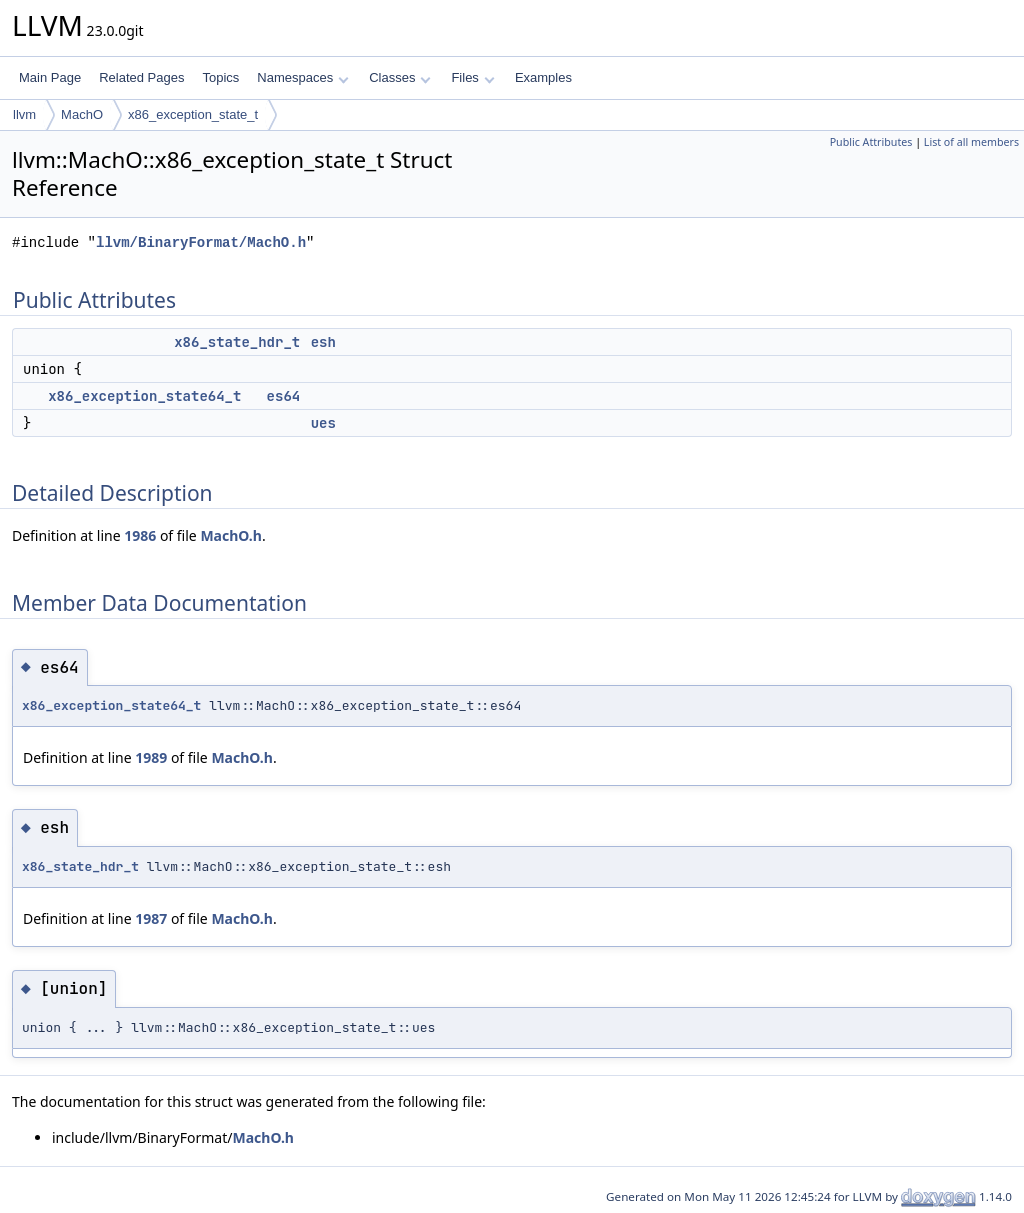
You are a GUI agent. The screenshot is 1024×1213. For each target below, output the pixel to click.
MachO (82, 114)
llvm (24, 114)
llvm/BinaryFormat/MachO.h (201, 242)
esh (323, 342)
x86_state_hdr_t (237, 342)
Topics (220, 77)
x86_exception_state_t (193, 114)
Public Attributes (871, 142)
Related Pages (141, 77)
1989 (151, 757)
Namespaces (302, 77)
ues (323, 423)
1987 (151, 918)
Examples (543, 77)
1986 (140, 535)
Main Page (50, 77)
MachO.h (230, 535)
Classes (400, 77)
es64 (284, 396)
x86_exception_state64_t (144, 396)
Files (472, 77)
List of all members (971, 142)
